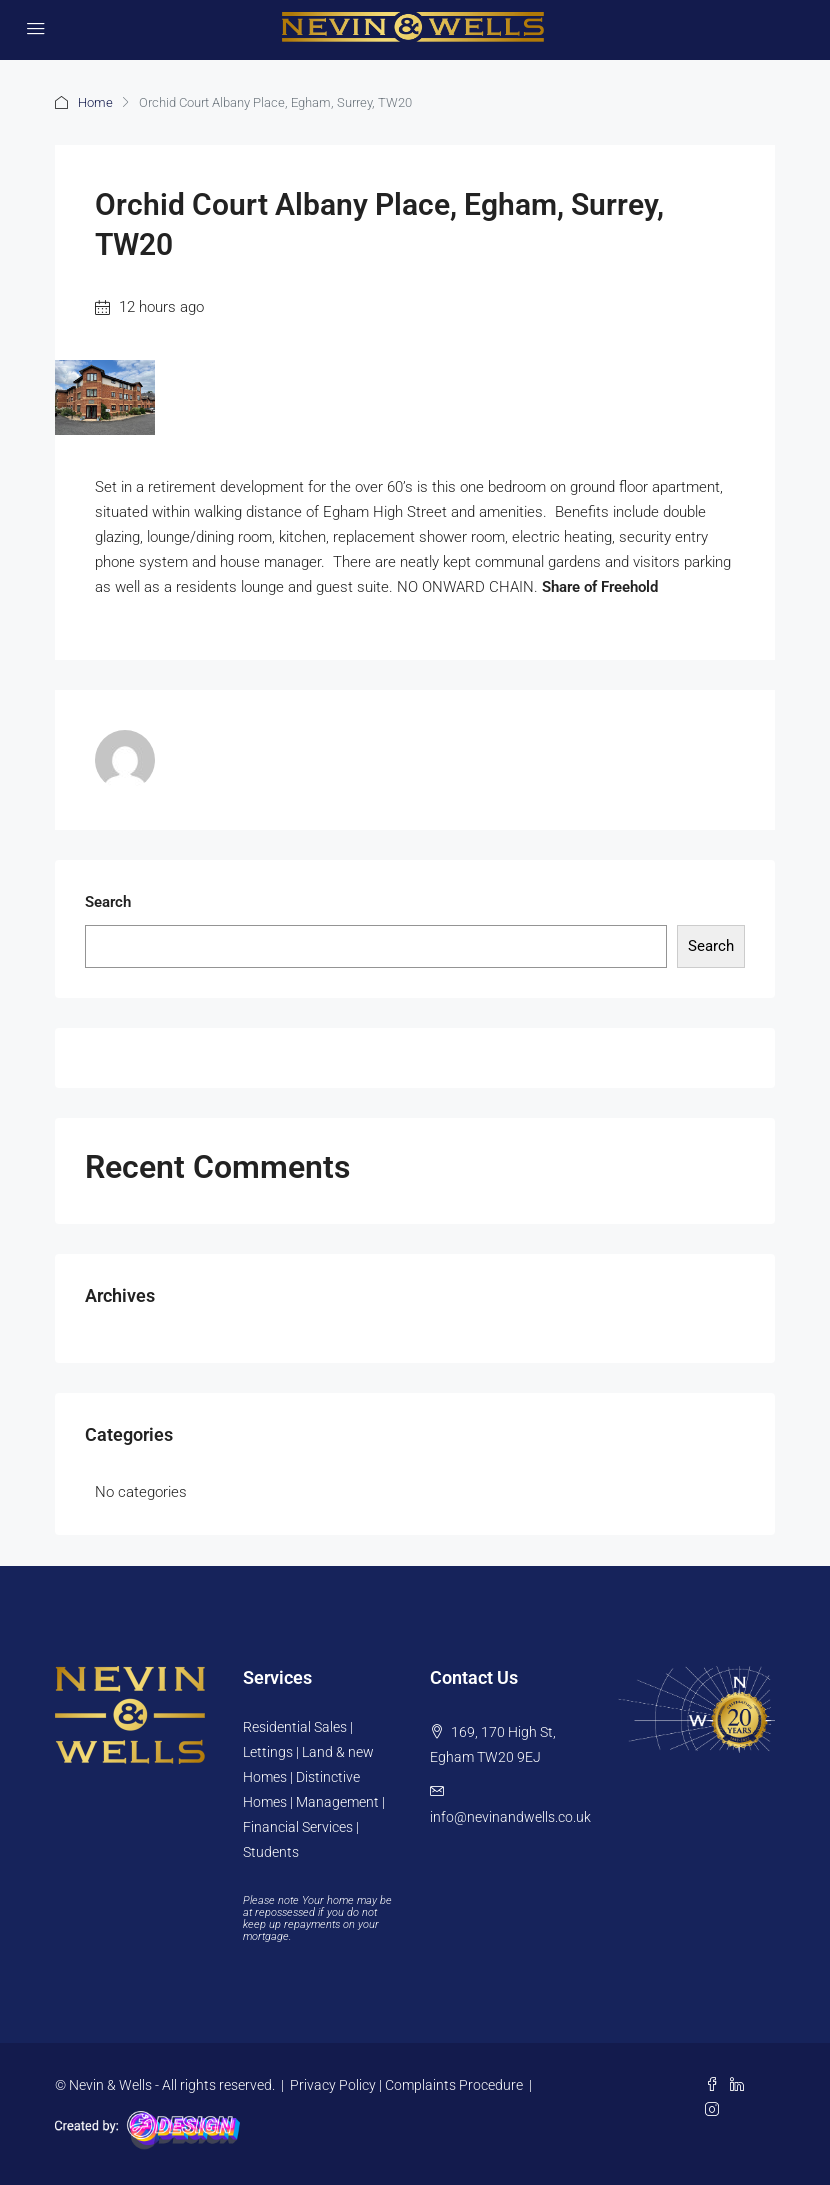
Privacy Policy (333, 2085)
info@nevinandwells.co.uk (510, 1817)
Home (95, 102)
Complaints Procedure (454, 2085)
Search (108, 902)
